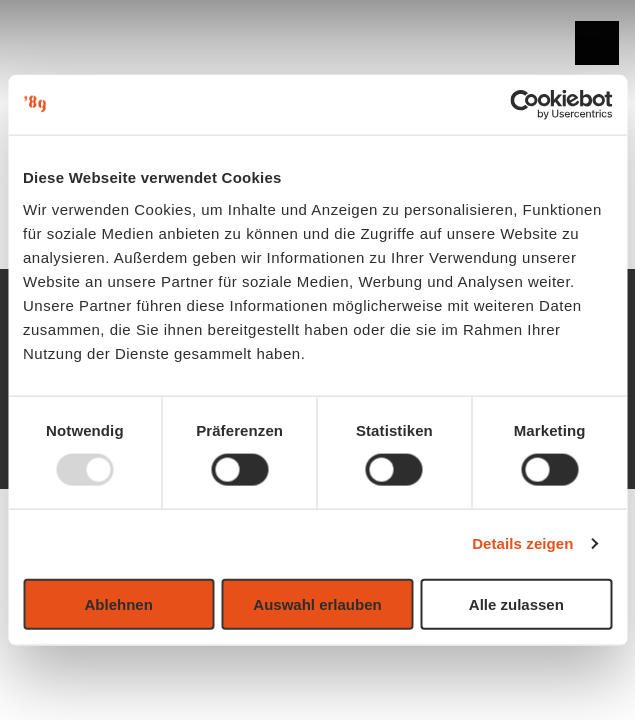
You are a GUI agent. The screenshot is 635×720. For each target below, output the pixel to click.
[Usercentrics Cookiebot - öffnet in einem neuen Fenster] (524, 105)
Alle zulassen (516, 603)
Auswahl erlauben (317, 603)
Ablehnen (119, 603)
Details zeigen (522, 543)
